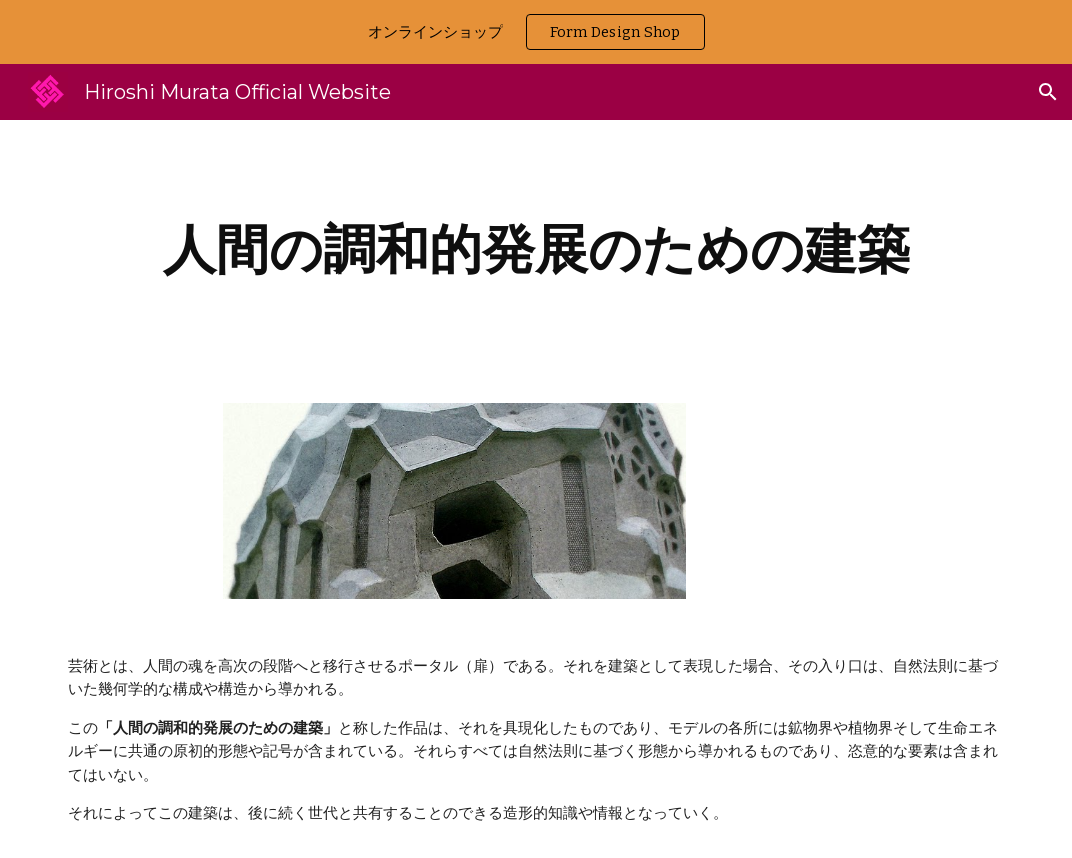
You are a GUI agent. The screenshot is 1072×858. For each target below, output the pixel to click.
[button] (1048, 92)
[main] (536, 249)
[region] (536, 32)
